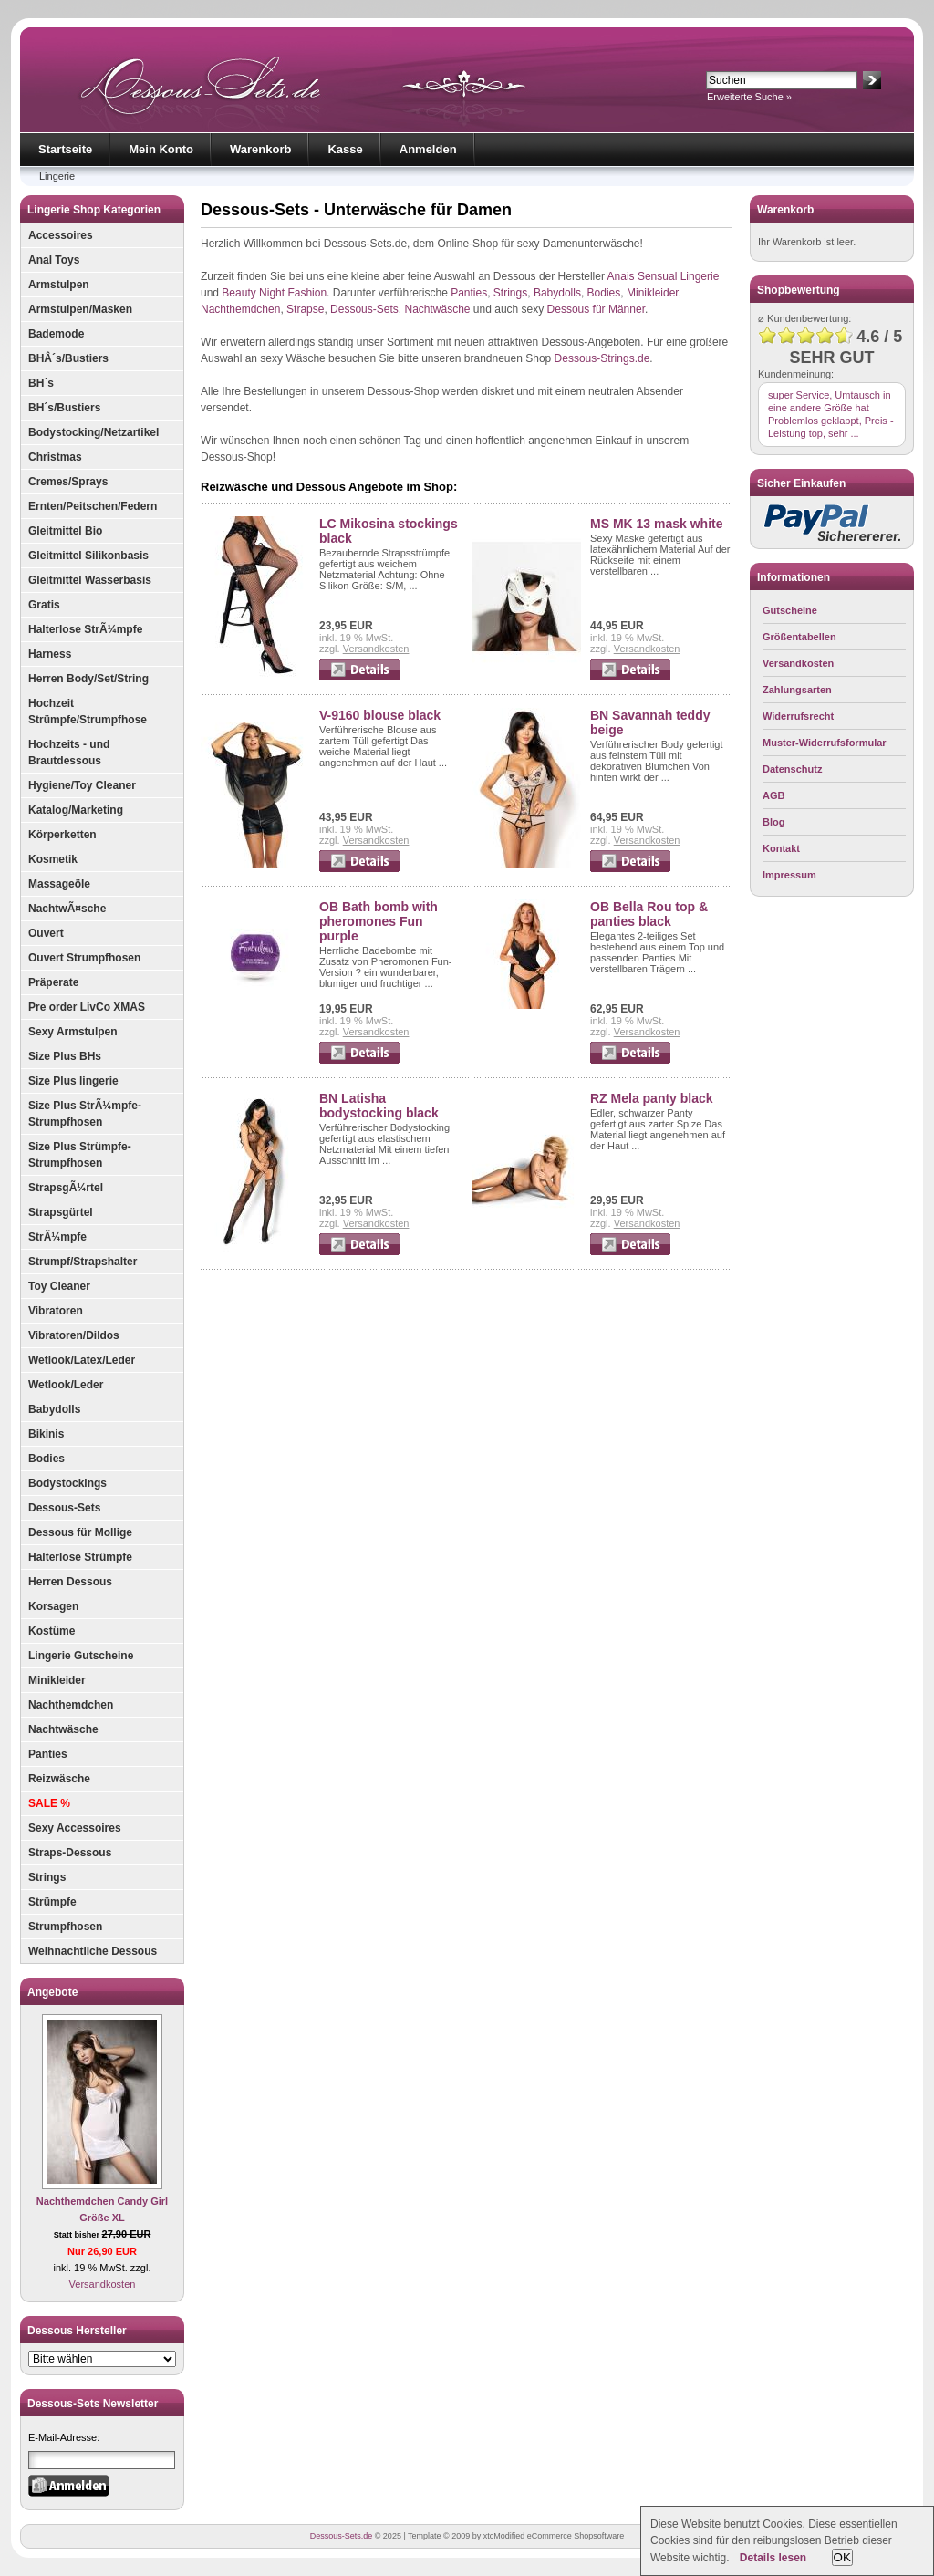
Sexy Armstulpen (73, 1031)
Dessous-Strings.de (602, 358)
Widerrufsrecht (798, 716)
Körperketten (62, 834)
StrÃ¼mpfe (57, 1237)
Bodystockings (67, 1483)
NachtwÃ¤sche (67, 908)
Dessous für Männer (596, 309)
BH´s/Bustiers (64, 407)
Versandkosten (102, 2284)
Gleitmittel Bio (65, 531)
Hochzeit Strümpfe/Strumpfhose (87, 711)
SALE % (49, 1803)
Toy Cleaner (59, 1286)
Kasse (344, 149)
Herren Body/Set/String (88, 678)
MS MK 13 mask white (656, 523)
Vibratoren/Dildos (73, 1335)
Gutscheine (790, 610)
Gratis (44, 604)
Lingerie (57, 176)
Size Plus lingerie (73, 1081)
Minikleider (57, 1680)
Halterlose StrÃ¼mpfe (85, 629)
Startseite (65, 149)
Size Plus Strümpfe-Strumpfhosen (79, 1154)
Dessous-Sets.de (341, 2535)
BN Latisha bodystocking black (379, 1105)
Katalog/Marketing (75, 810)
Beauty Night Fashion (274, 292)
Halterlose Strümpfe (80, 1557)
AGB (773, 795)
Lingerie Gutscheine (80, 1655)
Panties (47, 1754)
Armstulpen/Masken (80, 309)
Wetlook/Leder (65, 1384)
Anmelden (428, 149)
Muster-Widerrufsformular (825, 742)
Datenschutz (792, 768)
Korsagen (53, 1606)
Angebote (52, 1992)
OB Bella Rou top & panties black (649, 914)
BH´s (41, 383)
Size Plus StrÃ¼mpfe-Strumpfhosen (84, 1113)
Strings (47, 1877)
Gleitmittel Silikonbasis (88, 555)
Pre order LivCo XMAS (86, 1007)
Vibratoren (55, 1310)
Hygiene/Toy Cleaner (82, 785)
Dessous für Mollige (80, 1532)
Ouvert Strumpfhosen (84, 957)
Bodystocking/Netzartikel (93, 432)
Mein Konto (161, 149)
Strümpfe (52, 1902)
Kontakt (781, 848)
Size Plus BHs (64, 1056)
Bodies (46, 1458)
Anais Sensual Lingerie (663, 276)
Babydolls (54, 1409)
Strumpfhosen (65, 1926)
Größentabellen (799, 636)
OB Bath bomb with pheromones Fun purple (378, 921)
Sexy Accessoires (74, 1828)
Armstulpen (58, 284)
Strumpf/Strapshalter (82, 1261)
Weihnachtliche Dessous (92, 1951)
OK (842, 2557)
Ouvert (46, 933)
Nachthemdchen (70, 1704)
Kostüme (51, 1631)
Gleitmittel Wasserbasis (89, 580)
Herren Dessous (70, 1581)
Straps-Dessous (69, 1852)
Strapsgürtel (60, 1212)
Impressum (789, 874)
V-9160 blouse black (380, 715)
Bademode (56, 333)
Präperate (53, 982)
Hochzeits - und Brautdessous (68, 752)
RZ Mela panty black (651, 1098)
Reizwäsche (59, 1778)
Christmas (55, 457)
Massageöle (59, 884)
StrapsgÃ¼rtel (65, 1187)
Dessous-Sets (64, 1507)
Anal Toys (53, 260)
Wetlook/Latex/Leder (81, 1360)
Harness (49, 654)
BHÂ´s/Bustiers (68, 358)
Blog (773, 821)
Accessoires (60, 235)
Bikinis (46, 1434)
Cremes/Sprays (68, 481)
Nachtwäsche (63, 1729)
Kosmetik (53, 859)
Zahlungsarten (797, 689)
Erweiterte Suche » (749, 96)
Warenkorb (260, 149)
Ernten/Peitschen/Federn (92, 506)
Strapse (305, 309)
